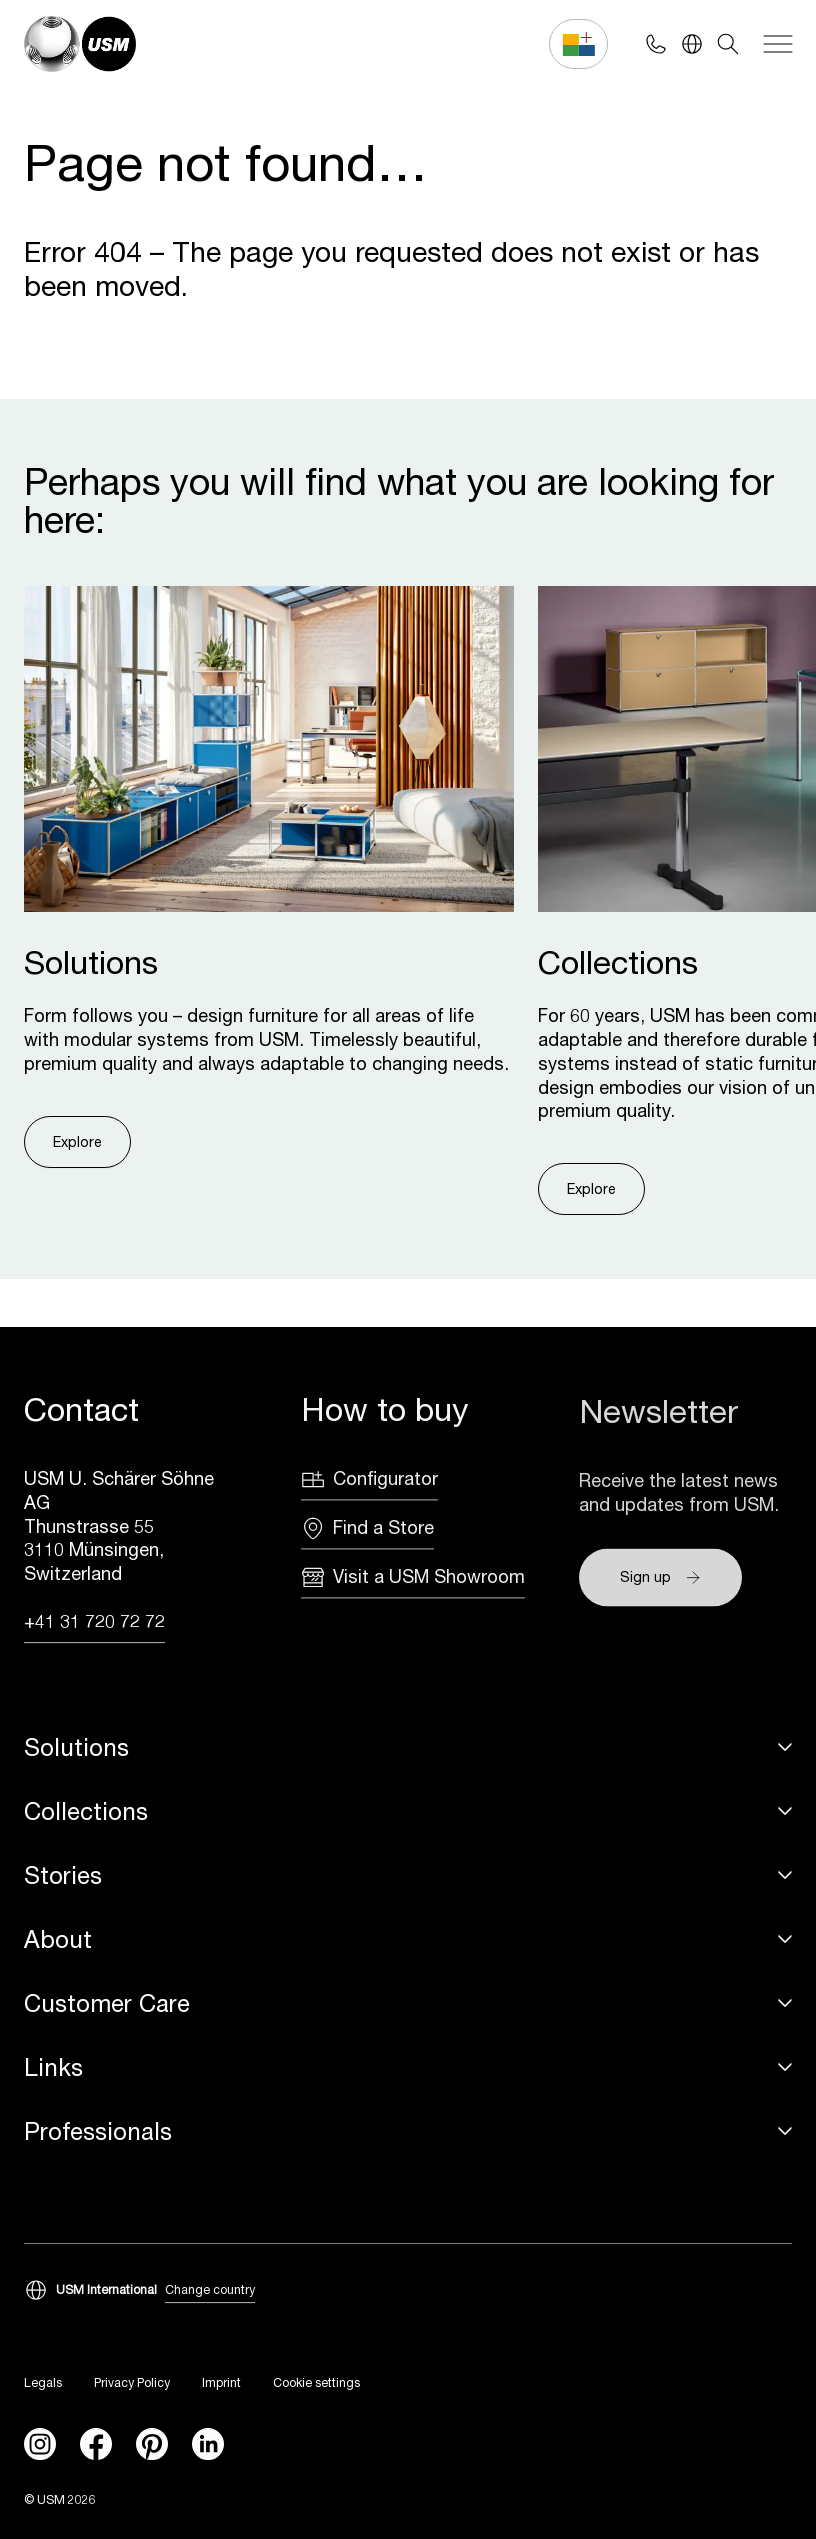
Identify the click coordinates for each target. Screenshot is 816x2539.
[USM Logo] (80, 44)
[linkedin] (208, 2445)
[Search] (728, 44)
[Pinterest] (152, 2445)
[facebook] (96, 2445)
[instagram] (40, 2445)
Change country (210, 2291)
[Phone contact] (656, 44)
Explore (77, 1141)
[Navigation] (778, 44)
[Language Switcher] (692, 44)
